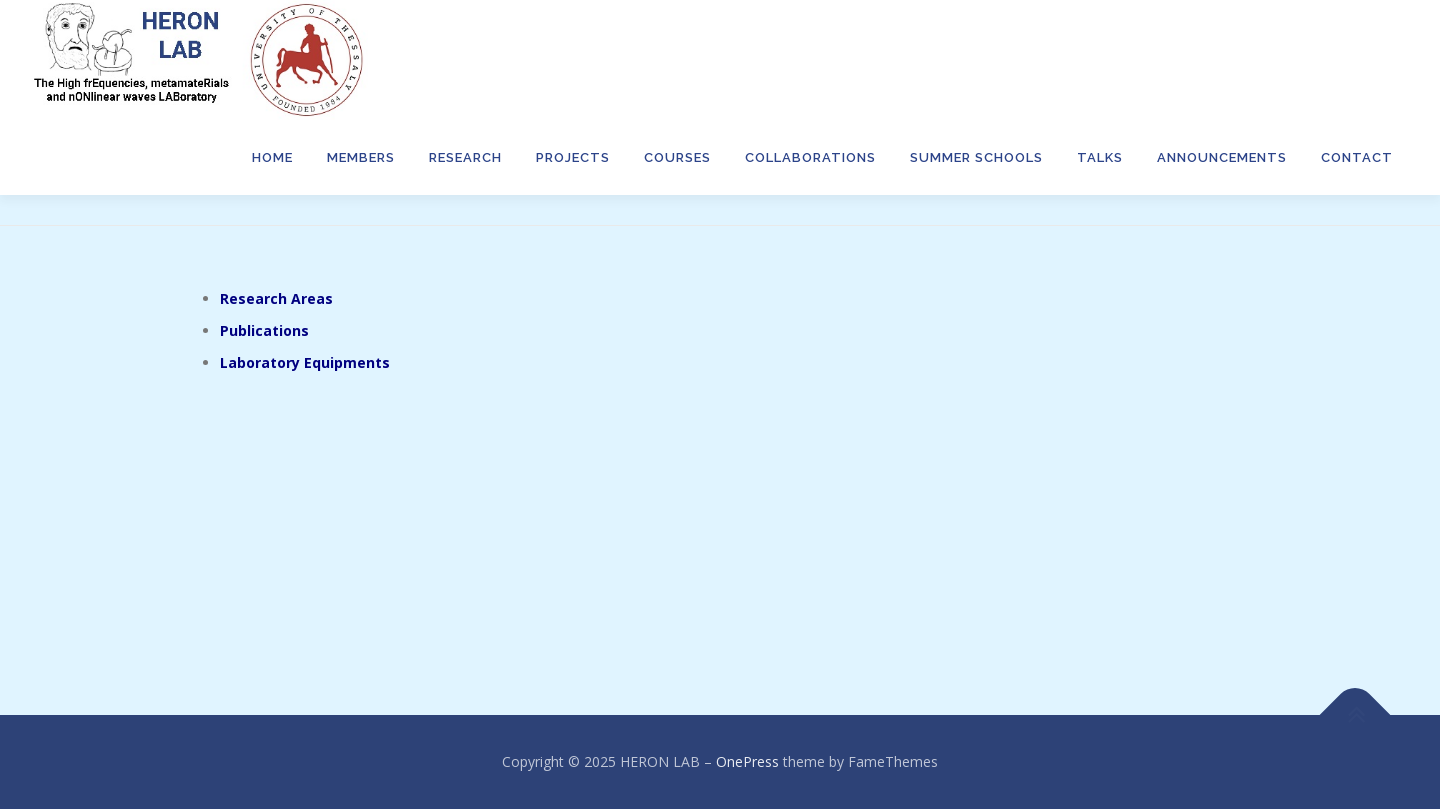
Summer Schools (976, 157)
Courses (677, 157)
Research (465, 157)
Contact (1357, 157)
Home (272, 157)
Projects (573, 157)
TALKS (1100, 157)
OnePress (747, 761)
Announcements (1222, 157)
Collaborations (810, 157)
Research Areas (276, 298)
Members (361, 157)
